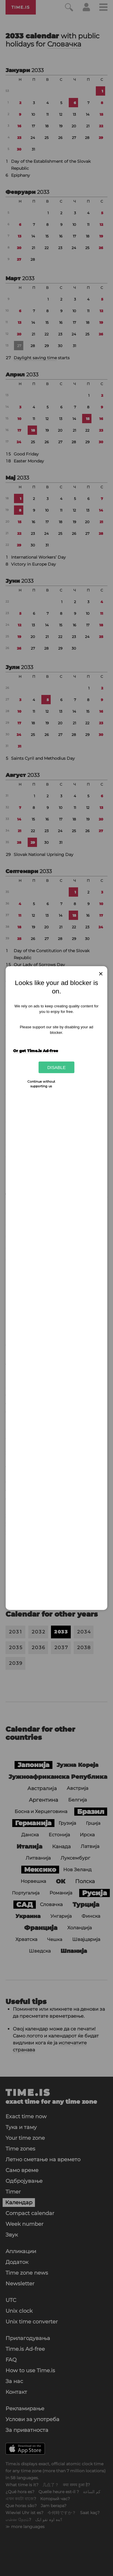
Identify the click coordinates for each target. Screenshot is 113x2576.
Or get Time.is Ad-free (35, 1050)
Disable (56, 1067)
